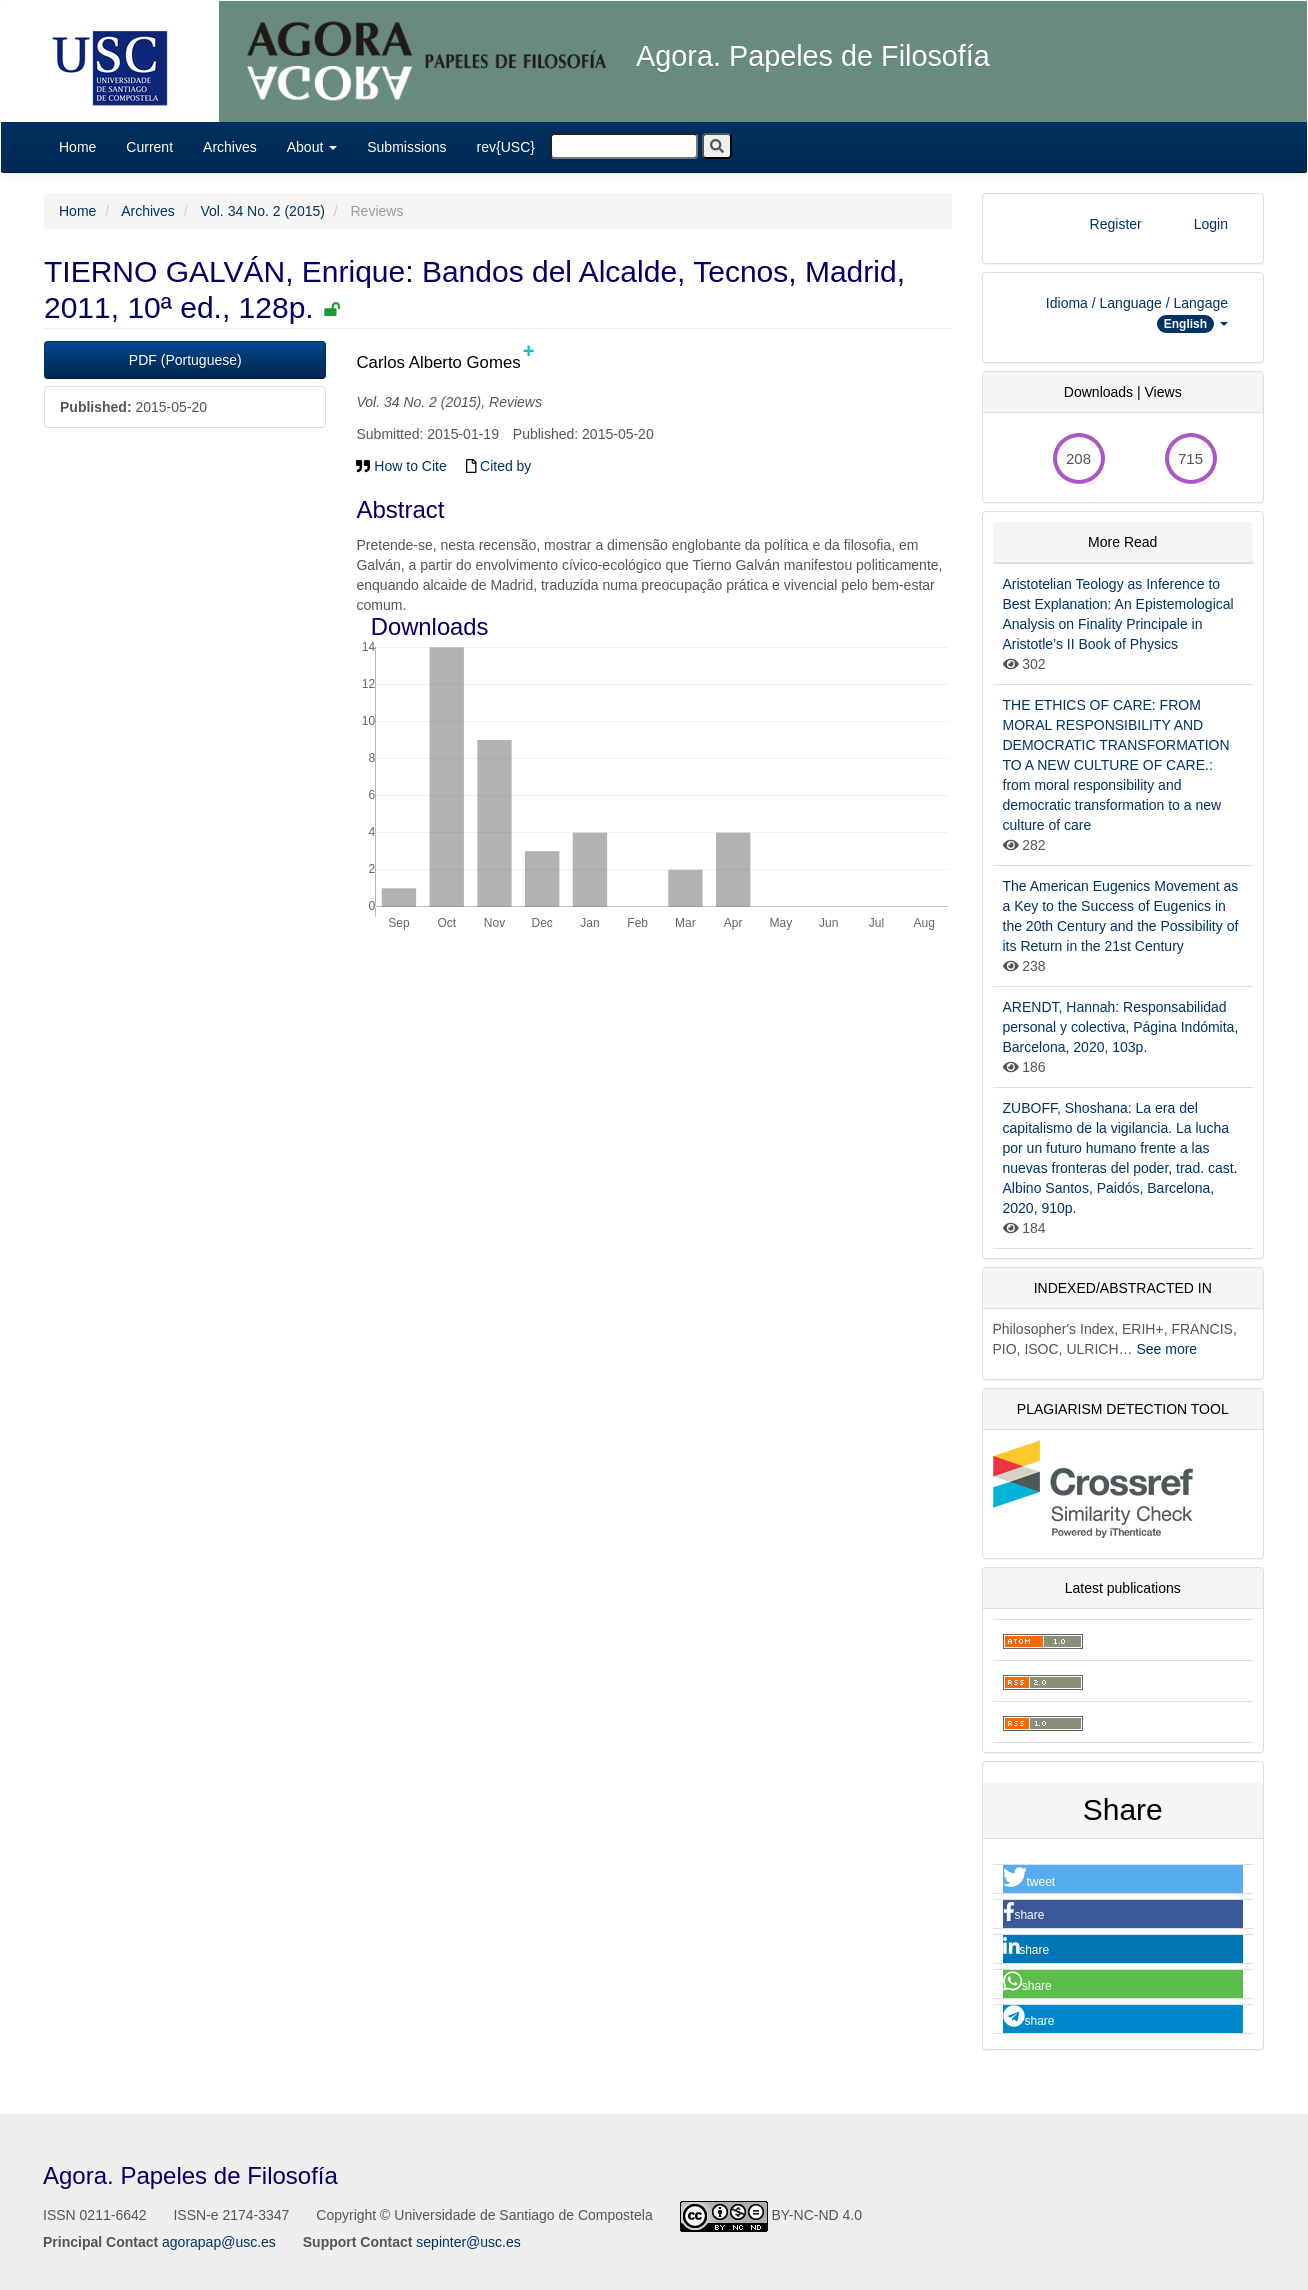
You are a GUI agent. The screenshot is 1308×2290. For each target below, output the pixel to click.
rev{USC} (506, 147)
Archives (230, 147)
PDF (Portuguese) (185, 360)
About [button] (312, 147)
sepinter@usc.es (468, 2242)
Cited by (499, 466)
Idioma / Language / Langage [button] (1137, 314)
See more (1166, 1349)
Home (77, 147)
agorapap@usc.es (219, 2242)
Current (149, 147)
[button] (1123, 1880)
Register (1116, 224)
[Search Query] (624, 146)
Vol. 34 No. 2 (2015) (262, 211)
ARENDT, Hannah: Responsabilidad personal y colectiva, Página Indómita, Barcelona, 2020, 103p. (1121, 1027)
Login (1211, 224)
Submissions (406, 147)
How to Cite (401, 466)
